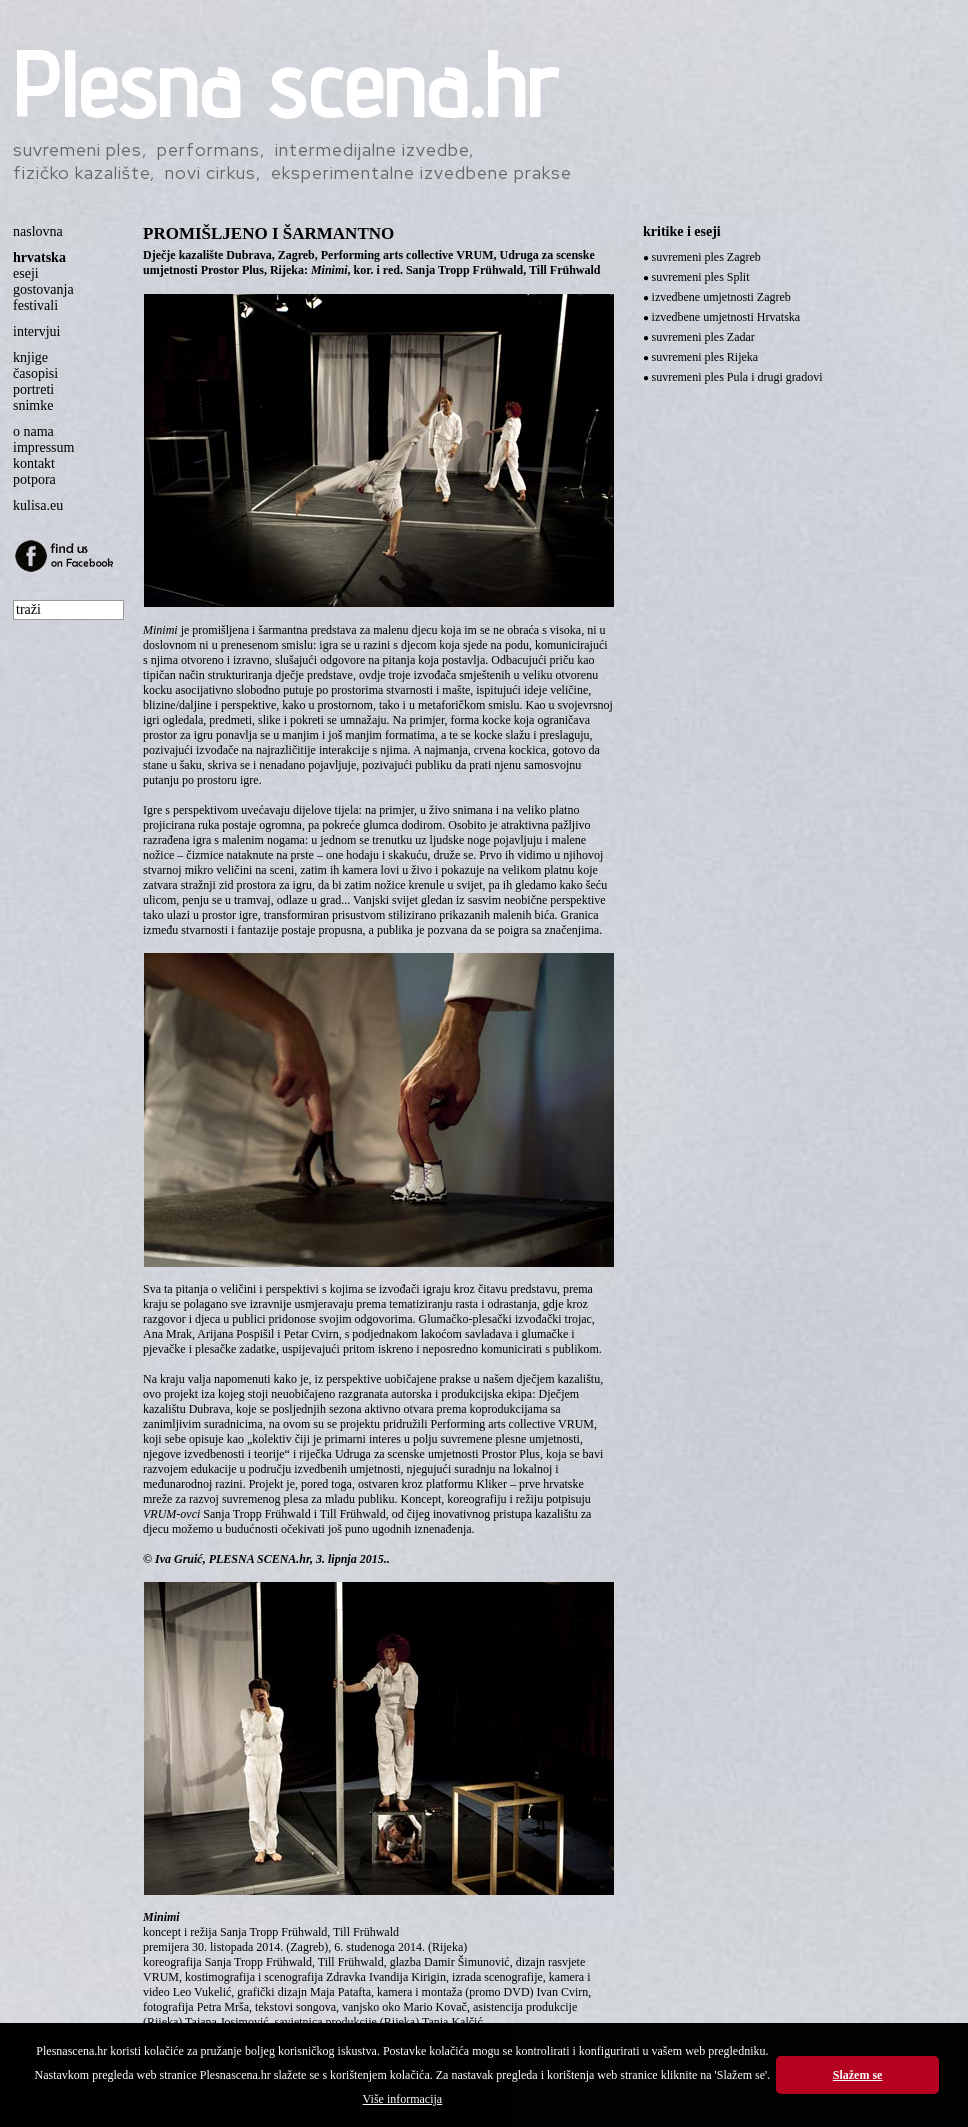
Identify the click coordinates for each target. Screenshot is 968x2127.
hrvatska (39, 257)
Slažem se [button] (858, 2075)
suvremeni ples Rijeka (705, 357)
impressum (43, 447)
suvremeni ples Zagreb (706, 257)
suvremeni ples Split (701, 277)
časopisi (35, 373)
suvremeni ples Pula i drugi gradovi (737, 377)
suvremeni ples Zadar (703, 337)
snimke (33, 405)
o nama (33, 431)
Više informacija (403, 2099)
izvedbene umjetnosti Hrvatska (726, 317)
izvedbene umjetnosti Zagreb (721, 297)
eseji (26, 273)
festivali (35, 305)
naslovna (38, 231)
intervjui (36, 331)
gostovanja (43, 289)
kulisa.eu (38, 505)
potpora (34, 479)
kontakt (34, 463)
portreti (33, 389)
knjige (30, 357)
